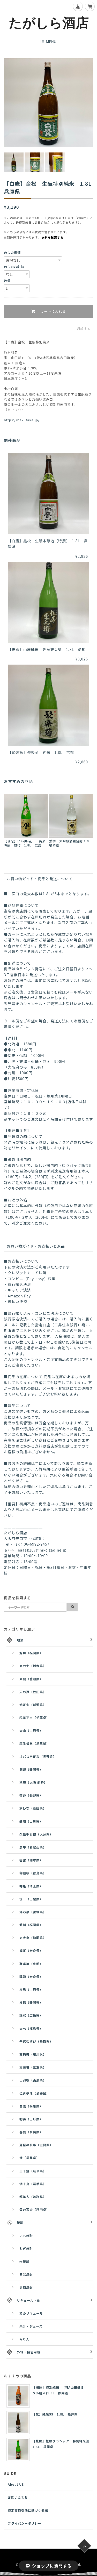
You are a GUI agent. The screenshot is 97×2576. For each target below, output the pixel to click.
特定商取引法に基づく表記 (28, 2510)
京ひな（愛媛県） (32, 1808)
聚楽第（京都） (31, 1963)
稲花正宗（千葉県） (34, 1717)
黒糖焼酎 (26, 2287)
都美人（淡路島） (32, 2196)
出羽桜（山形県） (32, 2080)
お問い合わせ (18, 2497)
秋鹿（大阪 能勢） (33, 1782)
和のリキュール (31, 2313)
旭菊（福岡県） (31, 1653)
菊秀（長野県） (31, 1795)
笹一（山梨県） (31, 1899)
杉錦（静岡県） (31, 2002)
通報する (83, 328)
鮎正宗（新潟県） (32, 1704)
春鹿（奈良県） (31, 2132)
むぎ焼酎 (26, 2248)
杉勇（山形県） (31, 1989)
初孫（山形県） (31, 2119)
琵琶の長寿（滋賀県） (36, 2145)
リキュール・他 (28, 2300)
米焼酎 (24, 2261)
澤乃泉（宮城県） (32, 1912)
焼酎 (20, 2222)
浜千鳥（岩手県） (32, 2184)
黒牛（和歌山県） (32, 1847)
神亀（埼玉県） (31, 1886)
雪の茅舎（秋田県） (34, 2209)
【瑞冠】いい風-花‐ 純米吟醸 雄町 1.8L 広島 (25, 843)
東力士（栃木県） (32, 1666)
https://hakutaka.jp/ (22, 419)
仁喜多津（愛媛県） (34, 2093)
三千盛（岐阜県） (32, 2171)
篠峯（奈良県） (31, 1950)
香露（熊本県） (31, 1860)
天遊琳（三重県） (32, 2067)
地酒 (20, 1640)
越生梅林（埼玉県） (34, 1743)
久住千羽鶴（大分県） (36, 1834)
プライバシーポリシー (24, 2523)
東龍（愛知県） (31, 1679)
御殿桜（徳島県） (32, 1873)
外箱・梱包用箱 (28, 2352)
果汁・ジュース (31, 2326)
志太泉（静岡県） (32, 1937)
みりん (24, 2339)
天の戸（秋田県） (32, 1692)
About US (16, 2484)
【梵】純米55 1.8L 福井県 (55, 2414)
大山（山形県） (31, 1730)
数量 (7, 280)
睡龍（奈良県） (31, 1976)
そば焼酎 (26, 2274)
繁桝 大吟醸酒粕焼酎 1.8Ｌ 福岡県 (72, 843)
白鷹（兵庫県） (31, 2106)
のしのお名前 (14, 266)
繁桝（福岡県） (31, 1925)
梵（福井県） (29, 2157)
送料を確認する (52, 237)
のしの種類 (12, 252)
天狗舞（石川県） (32, 2054)
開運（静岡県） (31, 1769)
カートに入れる (52, 311)
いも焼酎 (26, 2235)
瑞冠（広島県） (31, 2015)
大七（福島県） (31, 2028)
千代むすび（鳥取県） (36, 2041)
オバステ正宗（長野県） (37, 1756)
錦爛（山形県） (31, 1821)
